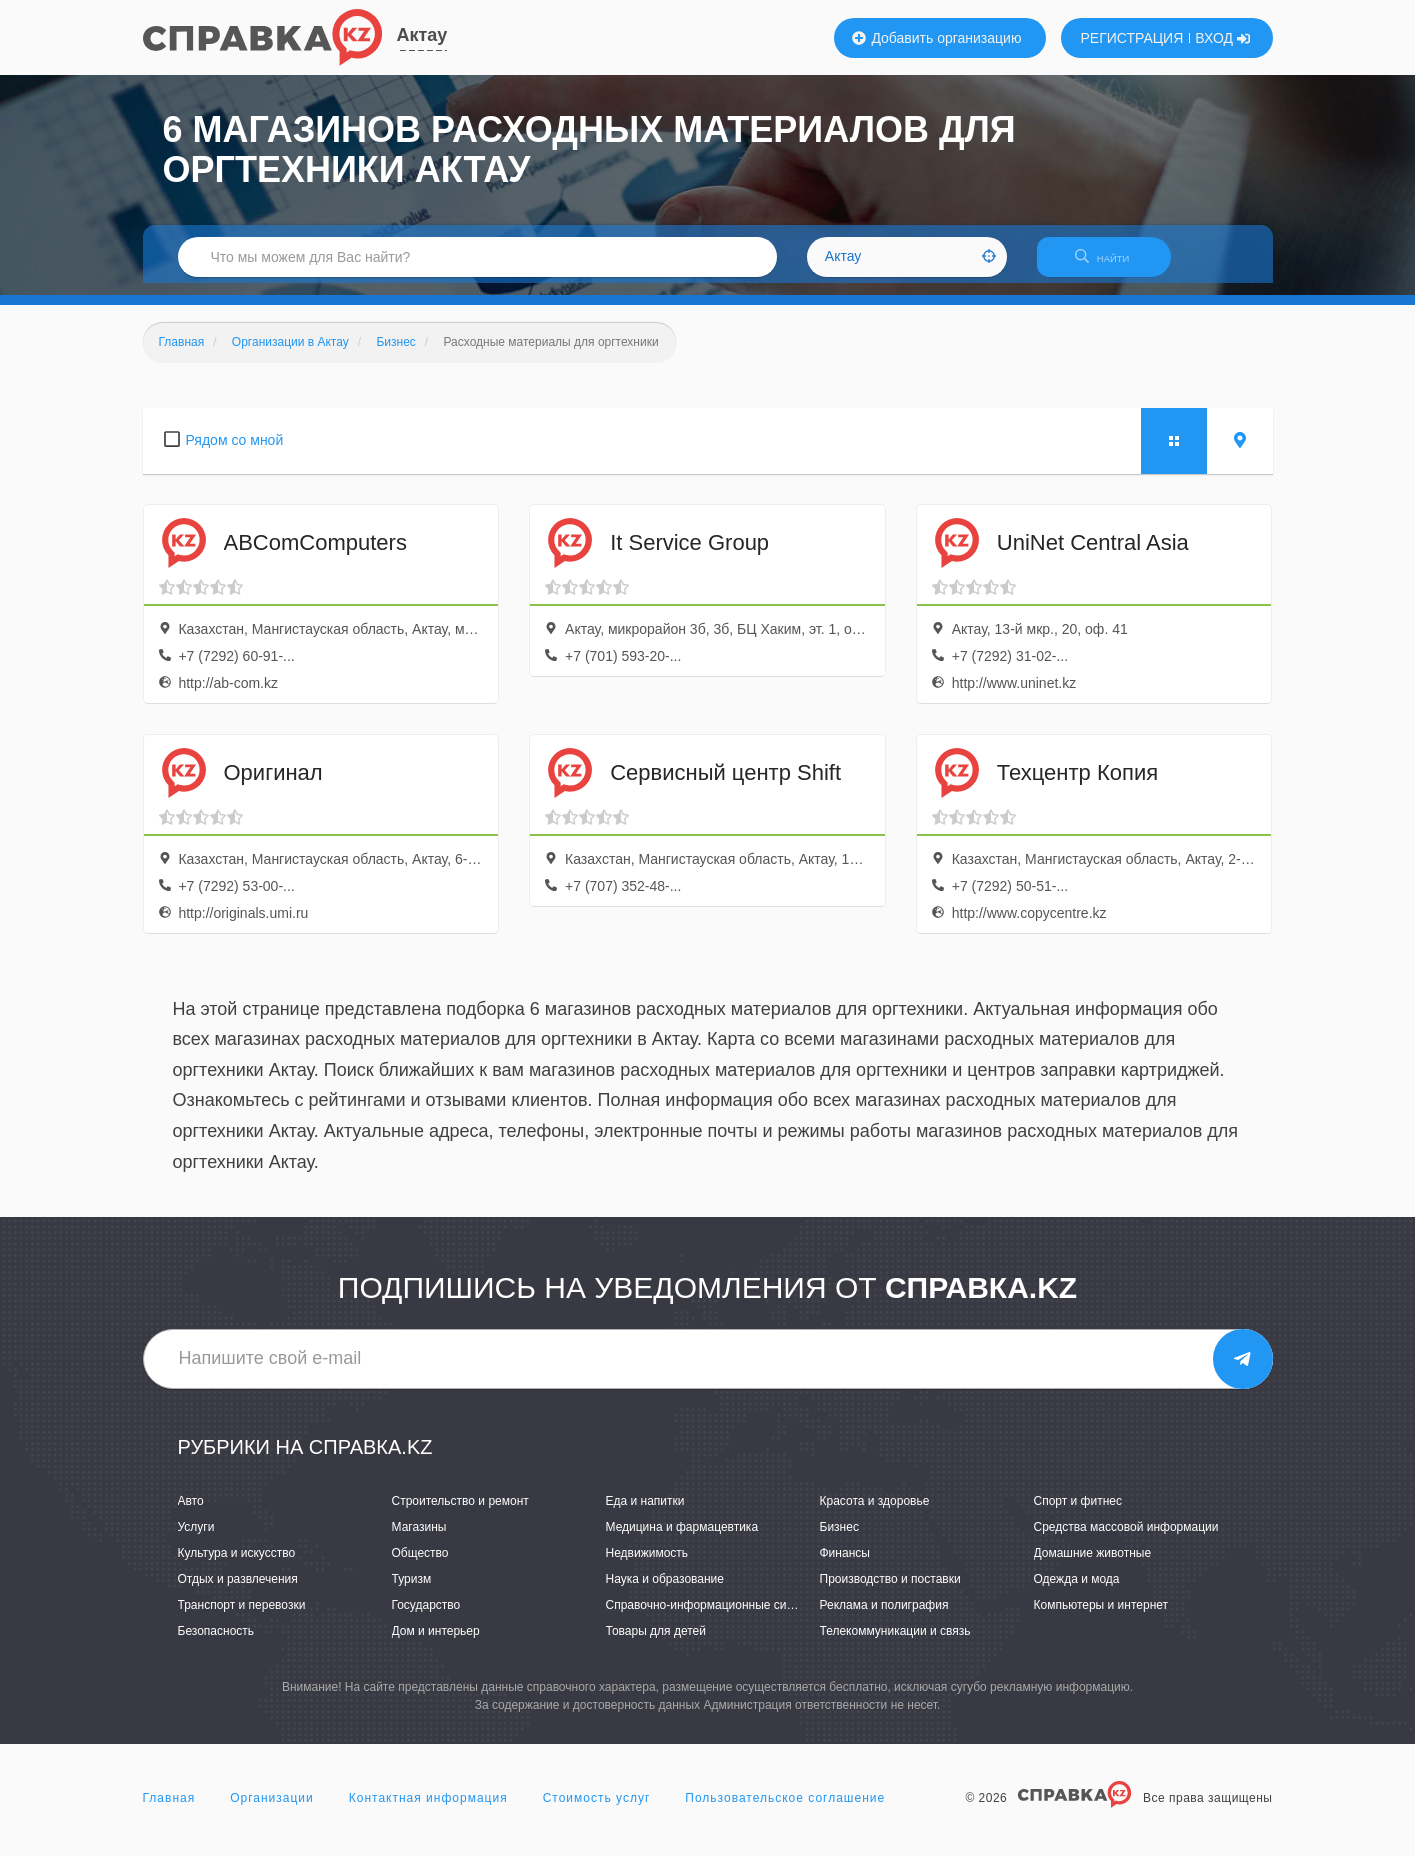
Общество (420, 1565)
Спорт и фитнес (1078, 1513)
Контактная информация (428, 1810)
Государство (426, 1617)
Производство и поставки (890, 1591)
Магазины (419, 1539)
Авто (191, 1513)
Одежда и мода (1077, 1591)
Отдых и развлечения (238, 1591)
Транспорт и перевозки (242, 1617)
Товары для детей (656, 1644)
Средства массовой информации (1126, 1539)
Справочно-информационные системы (714, 1617)
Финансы (845, 1565)
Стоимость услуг (597, 1810)
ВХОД (1222, 38)
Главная (169, 1810)
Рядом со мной (235, 452)
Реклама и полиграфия (884, 1617)
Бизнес (839, 1539)
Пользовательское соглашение (785, 1810)
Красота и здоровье (875, 1513)
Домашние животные (1093, 1565)
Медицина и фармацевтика (682, 1539)
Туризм (412, 1591)
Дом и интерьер (436, 1644)
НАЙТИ (1112, 264)
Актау (422, 35)
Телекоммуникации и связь (895, 1644)
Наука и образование (665, 1591)
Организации (272, 1810)
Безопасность (216, 1644)
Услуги (196, 1539)
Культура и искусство (237, 1565)
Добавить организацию (937, 38)
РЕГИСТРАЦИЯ (1132, 38)
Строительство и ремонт (460, 1513)
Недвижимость (647, 1565)
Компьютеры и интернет (1101, 1617)
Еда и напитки (645, 1513)
